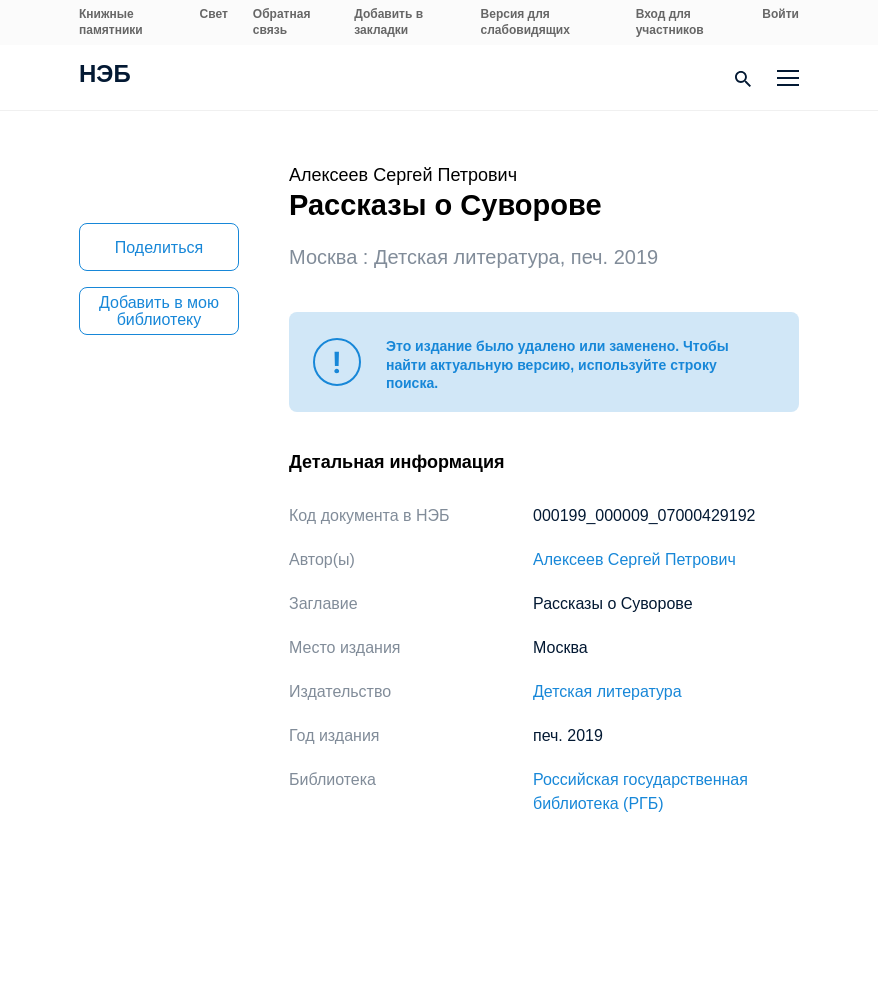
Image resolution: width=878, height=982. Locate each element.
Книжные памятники (111, 22)
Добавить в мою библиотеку (159, 311)
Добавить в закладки (388, 22)
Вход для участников (670, 22)
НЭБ (105, 76)
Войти (780, 14)
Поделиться (159, 247)
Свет (214, 14)
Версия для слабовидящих (525, 22)
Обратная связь (282, 22)
